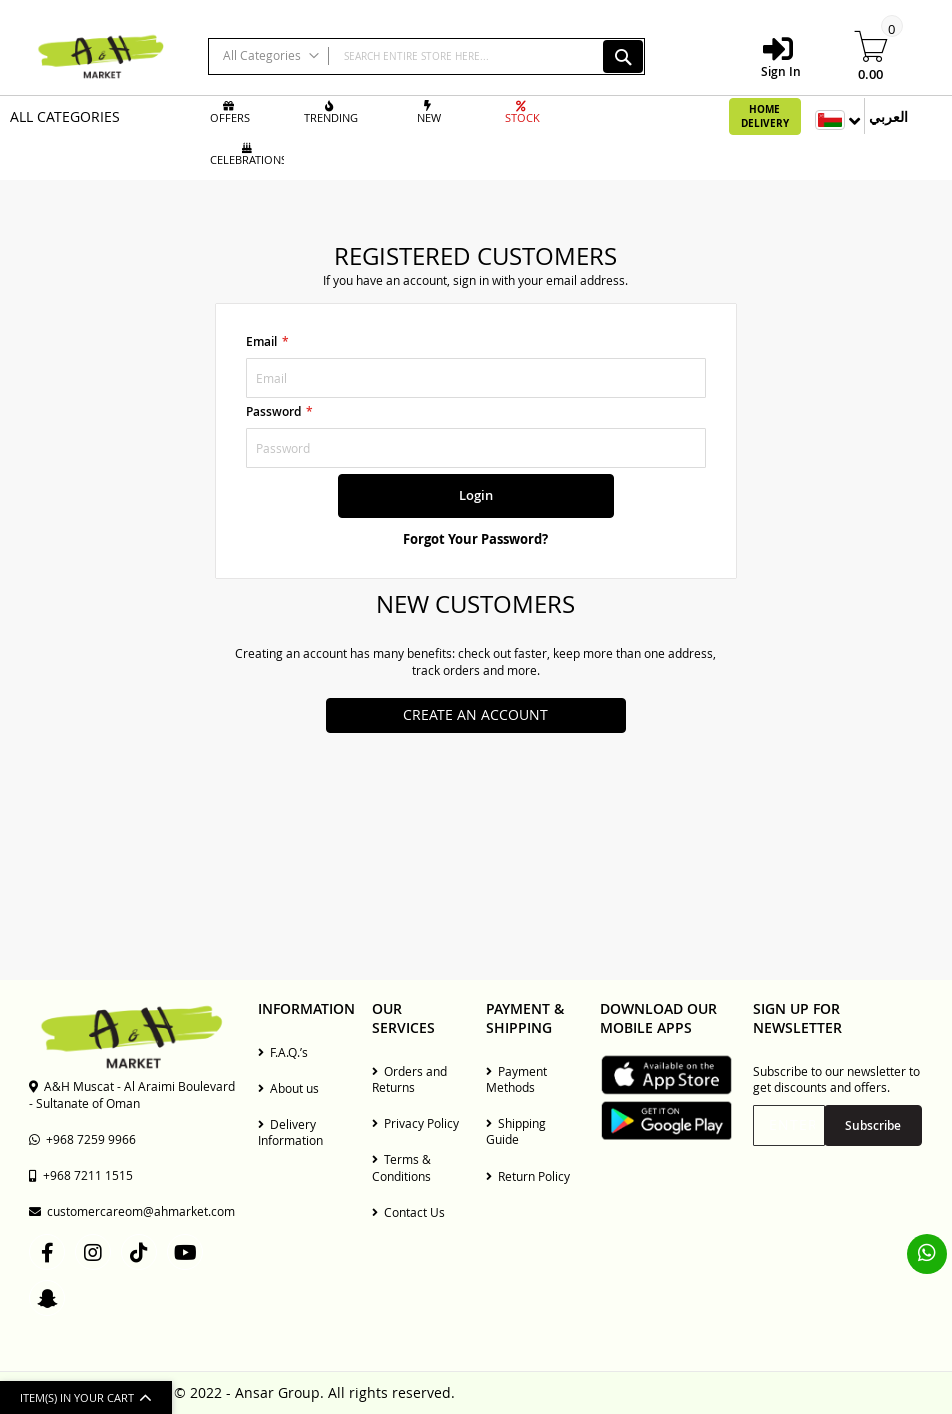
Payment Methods (516, 1079)
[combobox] (426, 56)
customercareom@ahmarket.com (132, 1211)
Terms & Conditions (401, 1167)
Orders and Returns (409, 1079)
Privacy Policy (415, 1123)
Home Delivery (765, 116)
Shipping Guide (516, 1131)
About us (288, 1088)
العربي (888, 116)
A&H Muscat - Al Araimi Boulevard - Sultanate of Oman (132, 1094)
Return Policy (528, 1176)
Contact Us (408, 1212)
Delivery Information (290, 1132)
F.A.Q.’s (283, 1052)
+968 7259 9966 (82, 1139)
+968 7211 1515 (81, 1175)
